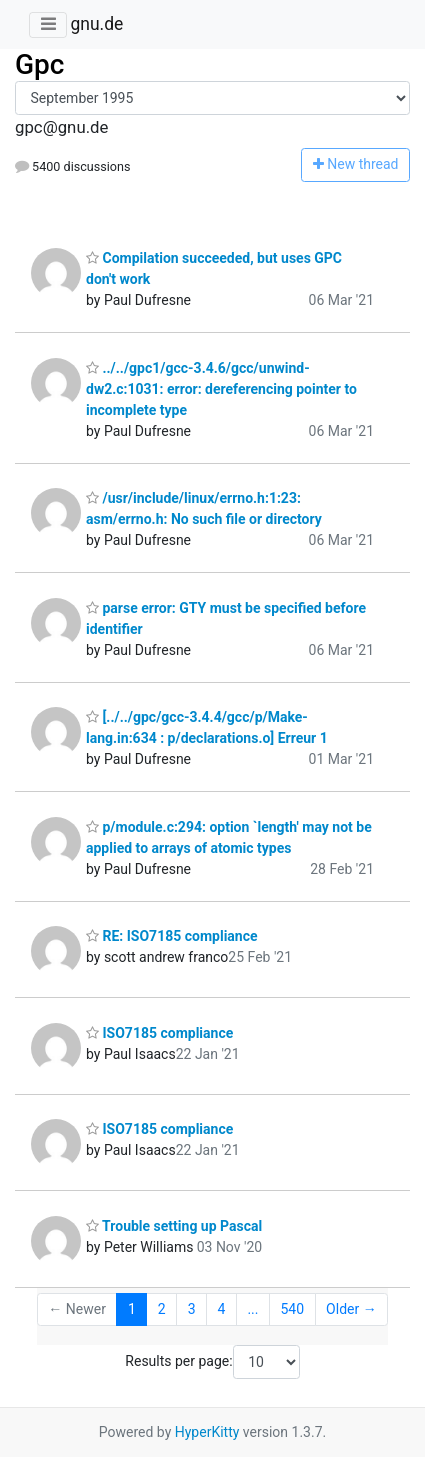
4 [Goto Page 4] (222, 1309)
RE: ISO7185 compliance (172, 936)
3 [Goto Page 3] (192, 1309)
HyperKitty (207, 1432)
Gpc (39, 64)
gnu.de (96, 24)
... (252, 1309)
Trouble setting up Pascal (174, 1226)
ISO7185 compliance (159, 1033)
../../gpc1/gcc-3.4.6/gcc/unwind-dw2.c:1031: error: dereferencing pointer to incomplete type (221, 389)
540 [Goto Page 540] (292, 1309)
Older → (351, 1309)
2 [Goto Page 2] (162, 1309)
